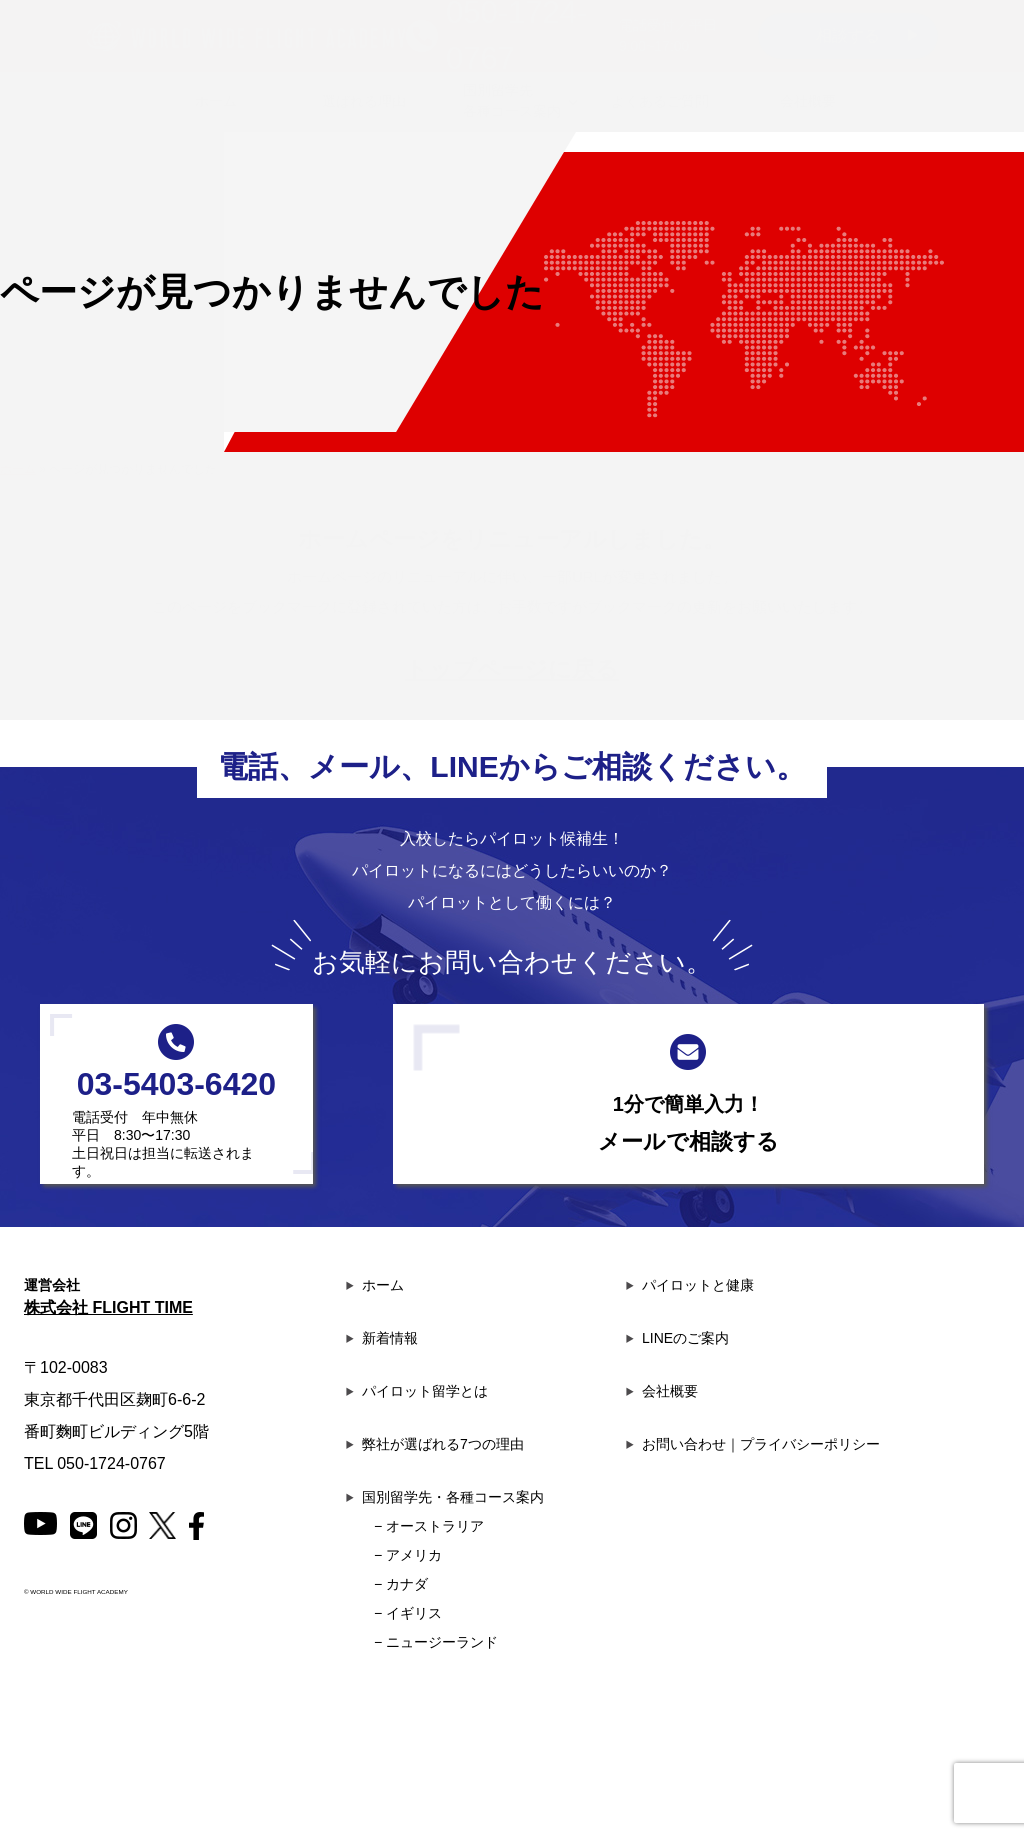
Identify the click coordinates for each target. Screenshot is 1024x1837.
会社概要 (662, 1391)
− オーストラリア (429, 1526)
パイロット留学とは (417, 1391)
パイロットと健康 (690, 1285)
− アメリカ (408, 1555)
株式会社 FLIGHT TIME (108, 1307)
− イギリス (408, 1613)
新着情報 (382, 1338)
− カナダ (401, 1584)
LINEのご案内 (677, 1338)
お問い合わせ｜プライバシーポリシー (753, 1444)
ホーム (375, 1285)
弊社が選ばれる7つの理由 (435, 1444)
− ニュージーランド (436, 1642)
